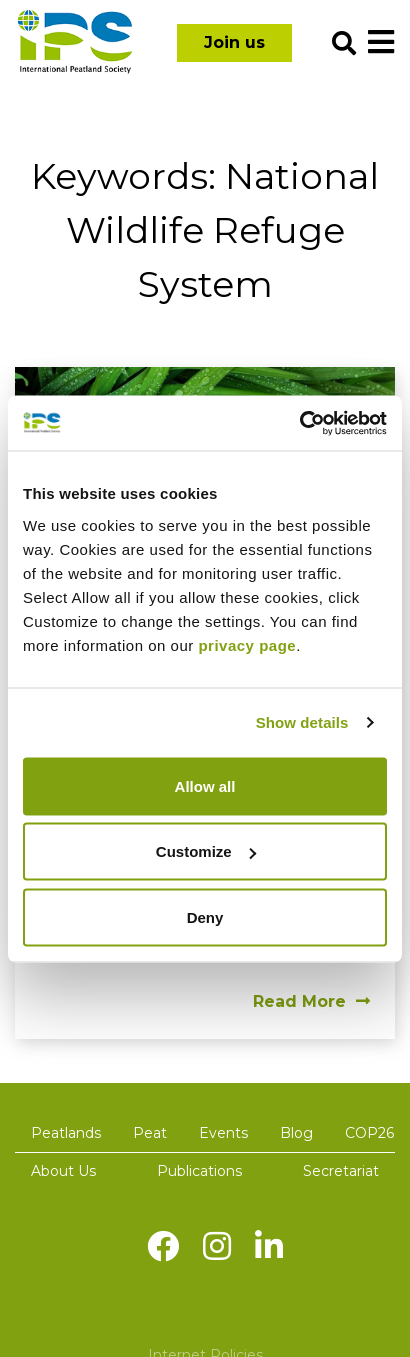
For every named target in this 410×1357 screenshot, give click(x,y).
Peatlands (66, 1133)
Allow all (205, 785)
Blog (296, 1133)
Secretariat (341, 1171)
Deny (205, 916)
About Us (63, 1171)
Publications (199, 1171)
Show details (302, 722)
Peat (150, 1133)
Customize (206, 851)
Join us (234, 42)
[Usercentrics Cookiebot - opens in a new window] (299, 423)
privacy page (247, 644)
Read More (311, 1001)
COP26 (369, 1133)
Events (223, 1133)
